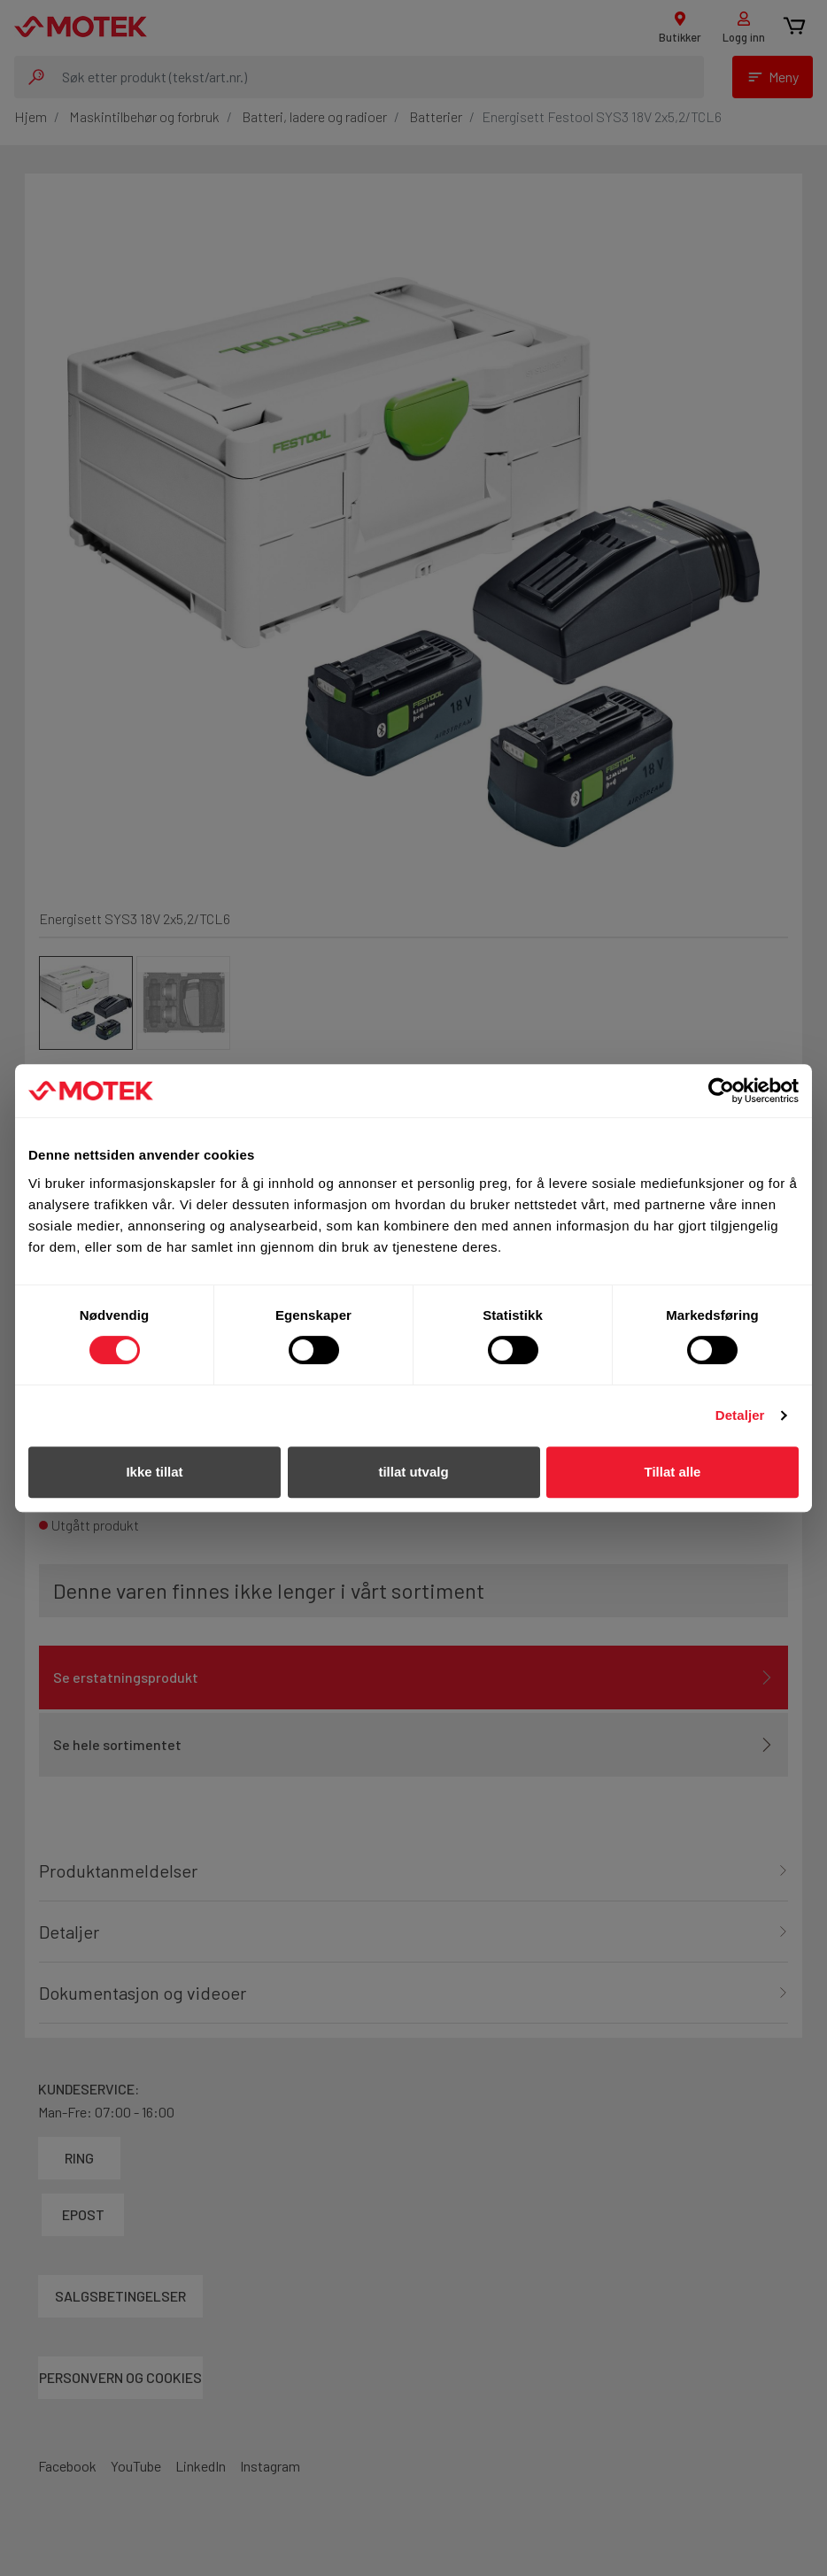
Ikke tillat (154, 1471)
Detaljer (740, 1415)
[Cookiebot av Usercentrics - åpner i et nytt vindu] (721, 1090)
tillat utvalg (413, 1471)
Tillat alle (673, 1471)
